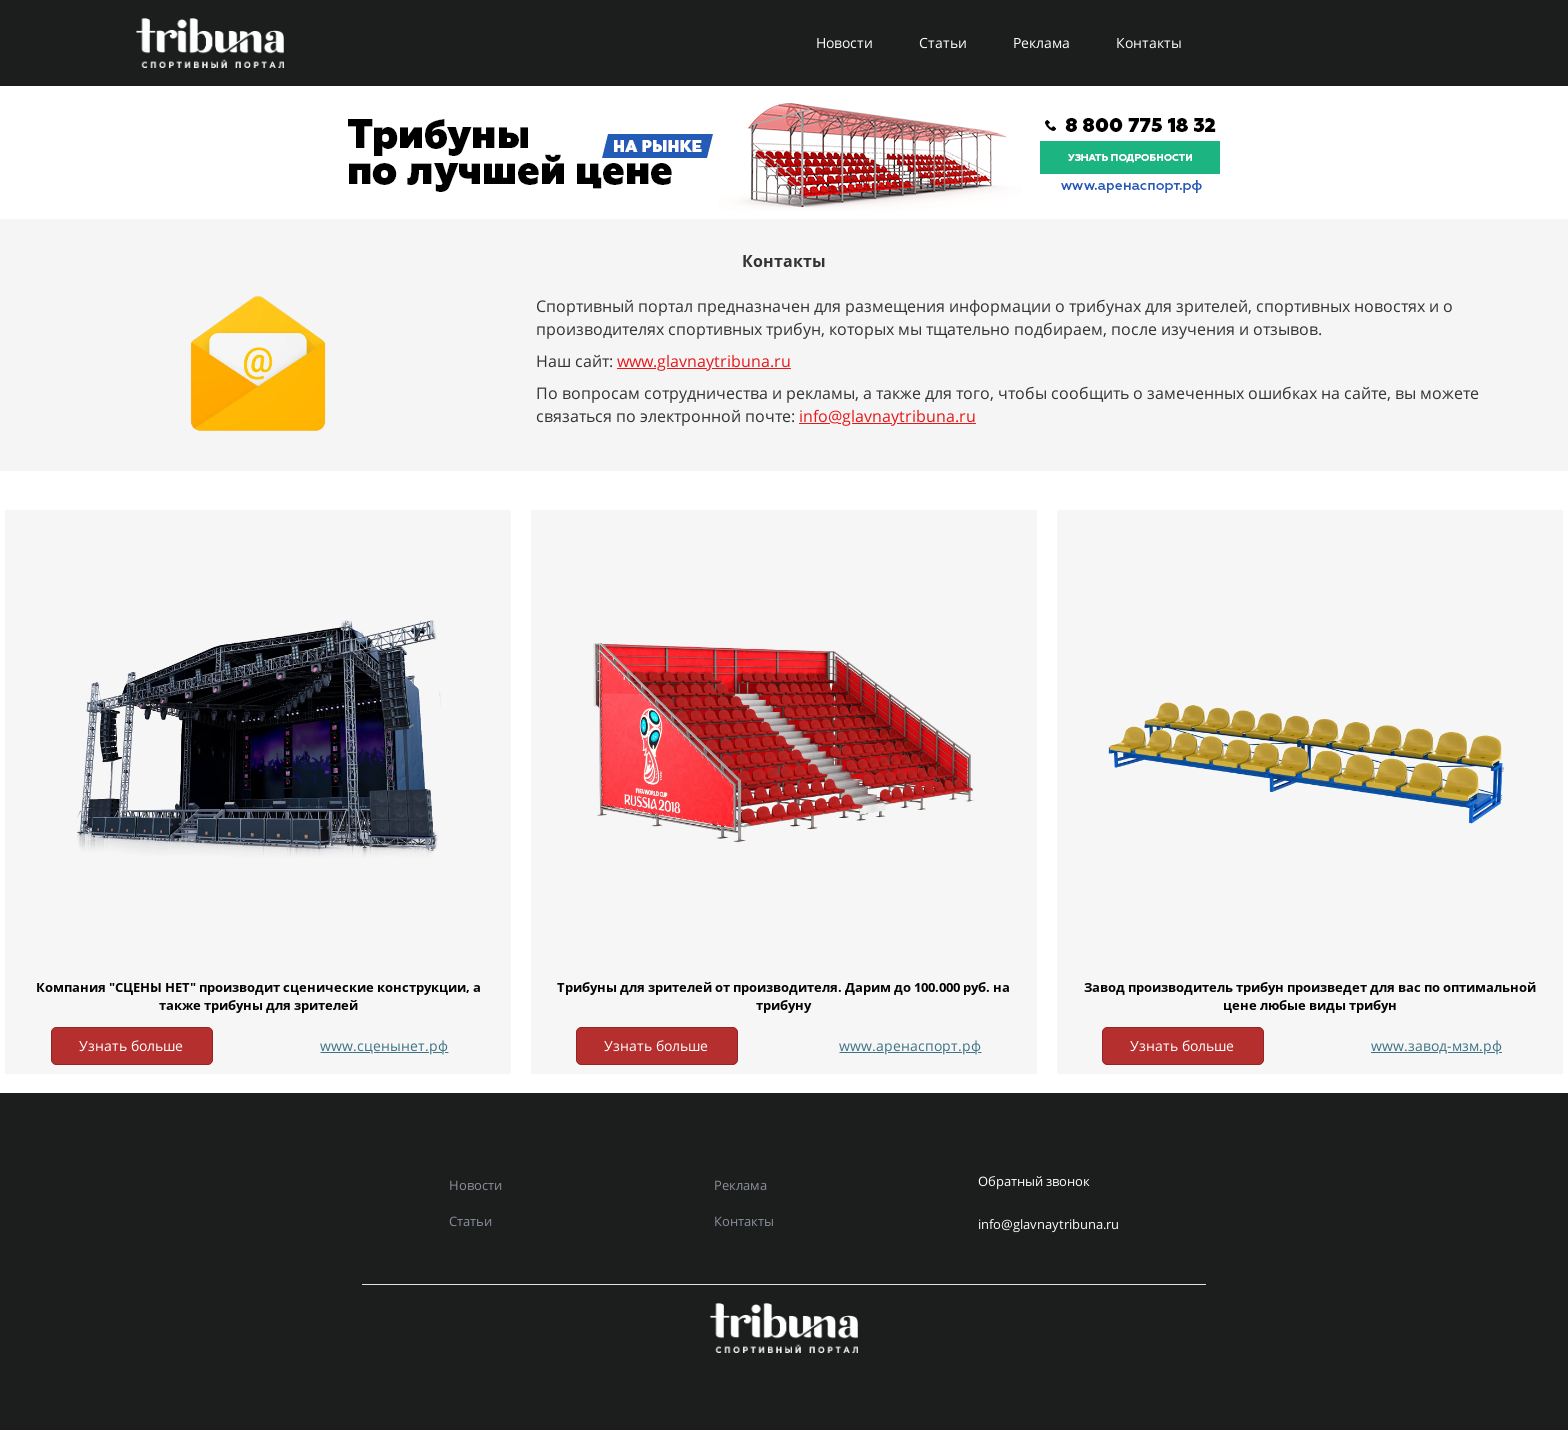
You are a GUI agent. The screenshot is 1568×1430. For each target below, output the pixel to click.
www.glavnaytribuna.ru (704, 361)
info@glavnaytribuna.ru (887, 416)
